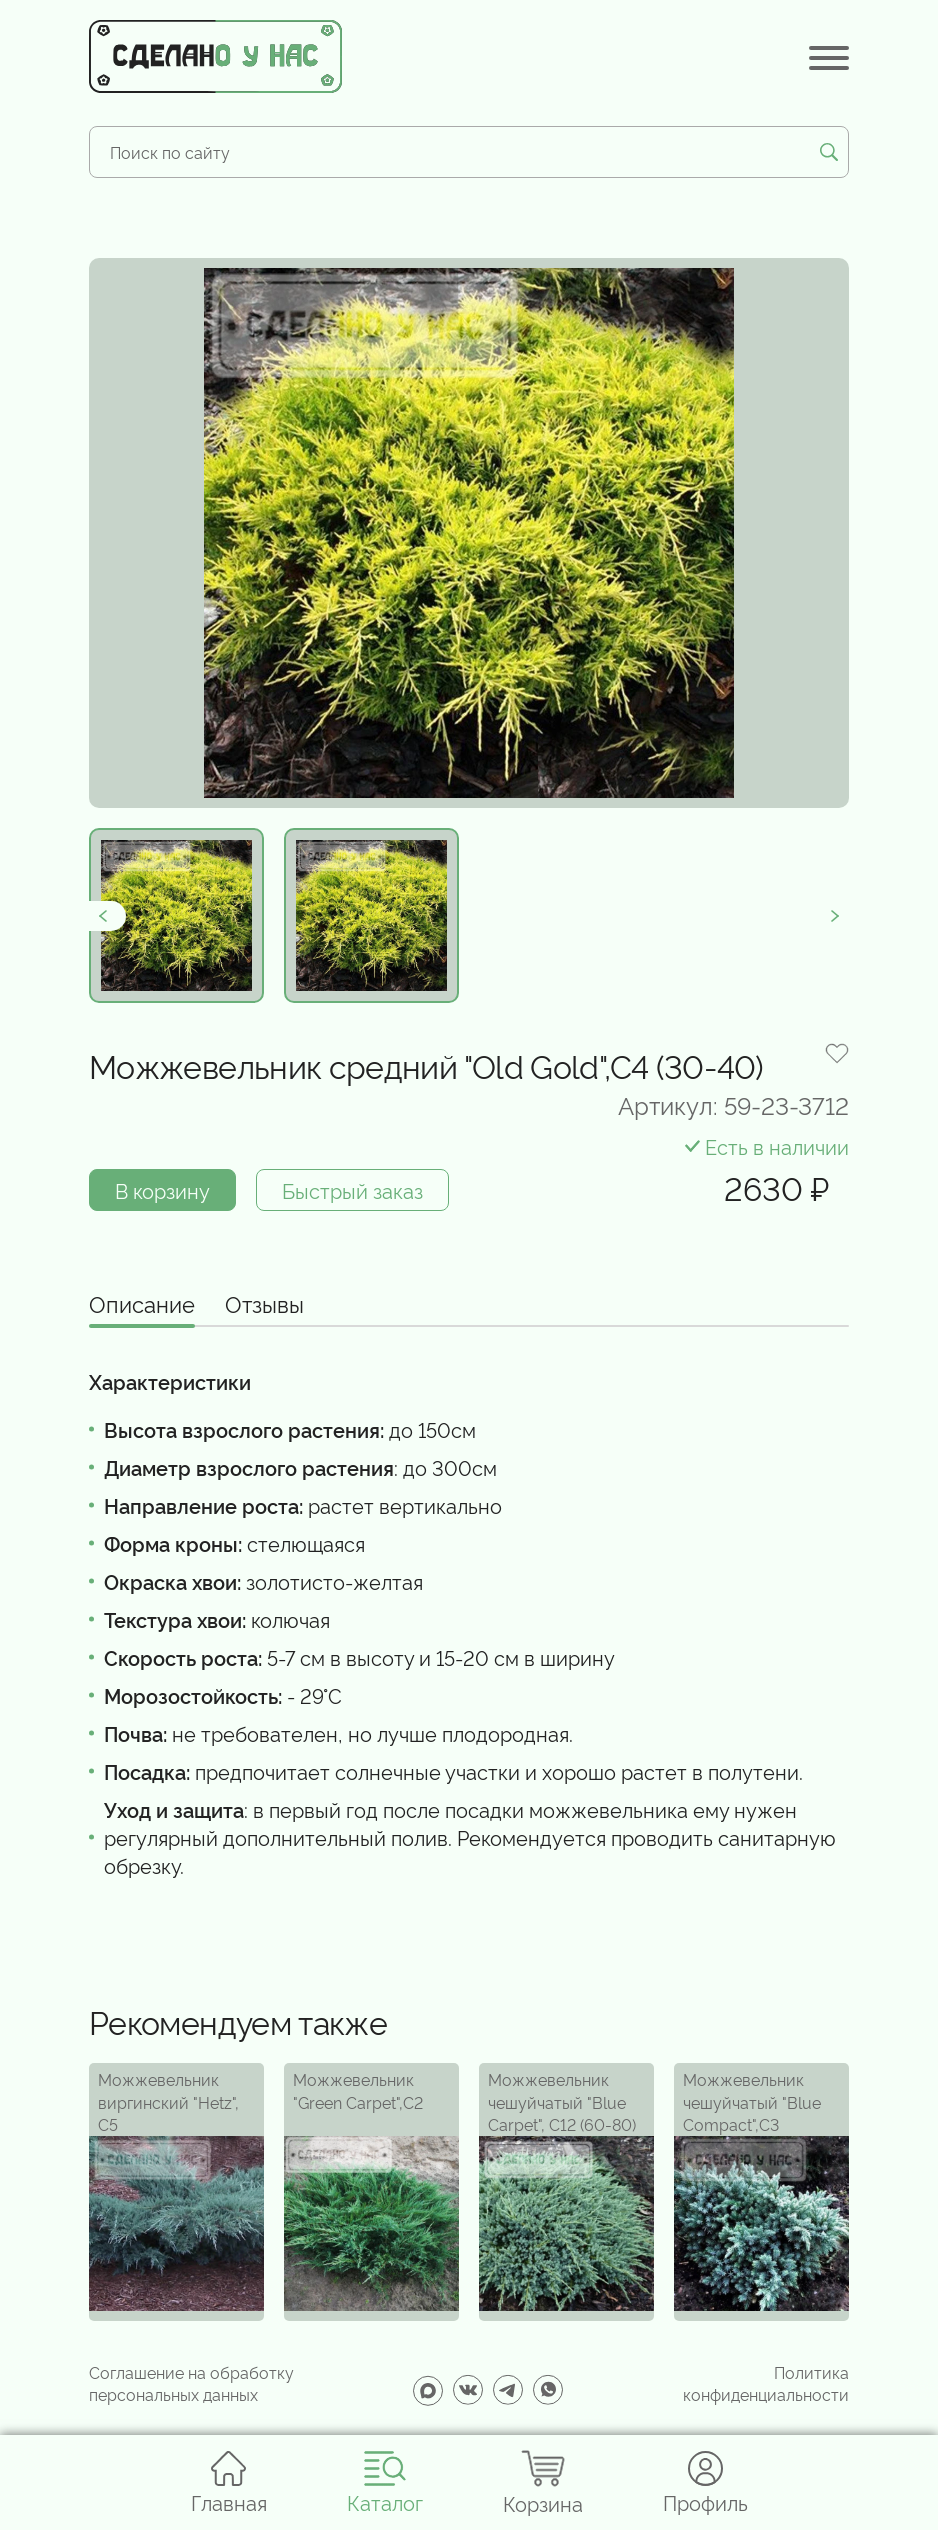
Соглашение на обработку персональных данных (191, 2383)
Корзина (543, 2482)
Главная (229, 2482)
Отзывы (264, 1304)
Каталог (385, 2482)
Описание (142, 1304)
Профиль (705, 2482)
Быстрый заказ (352, 1190)
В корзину (162, 1190)
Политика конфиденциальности (766, 2383)
